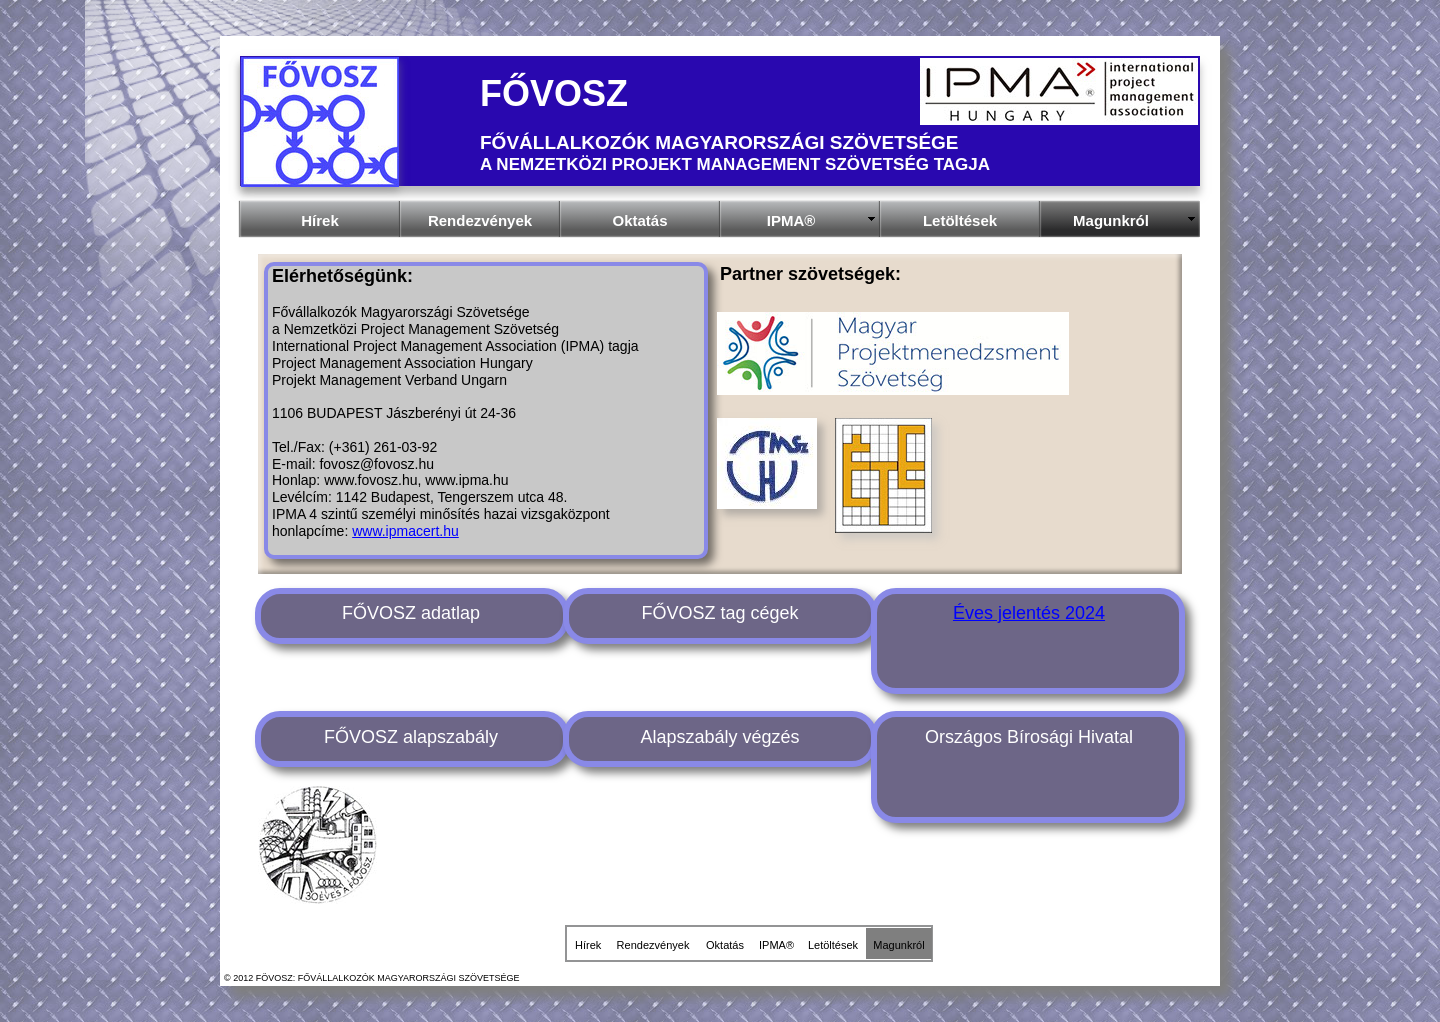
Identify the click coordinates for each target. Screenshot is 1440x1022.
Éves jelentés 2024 (1029, 613)
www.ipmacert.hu (405, 531)
